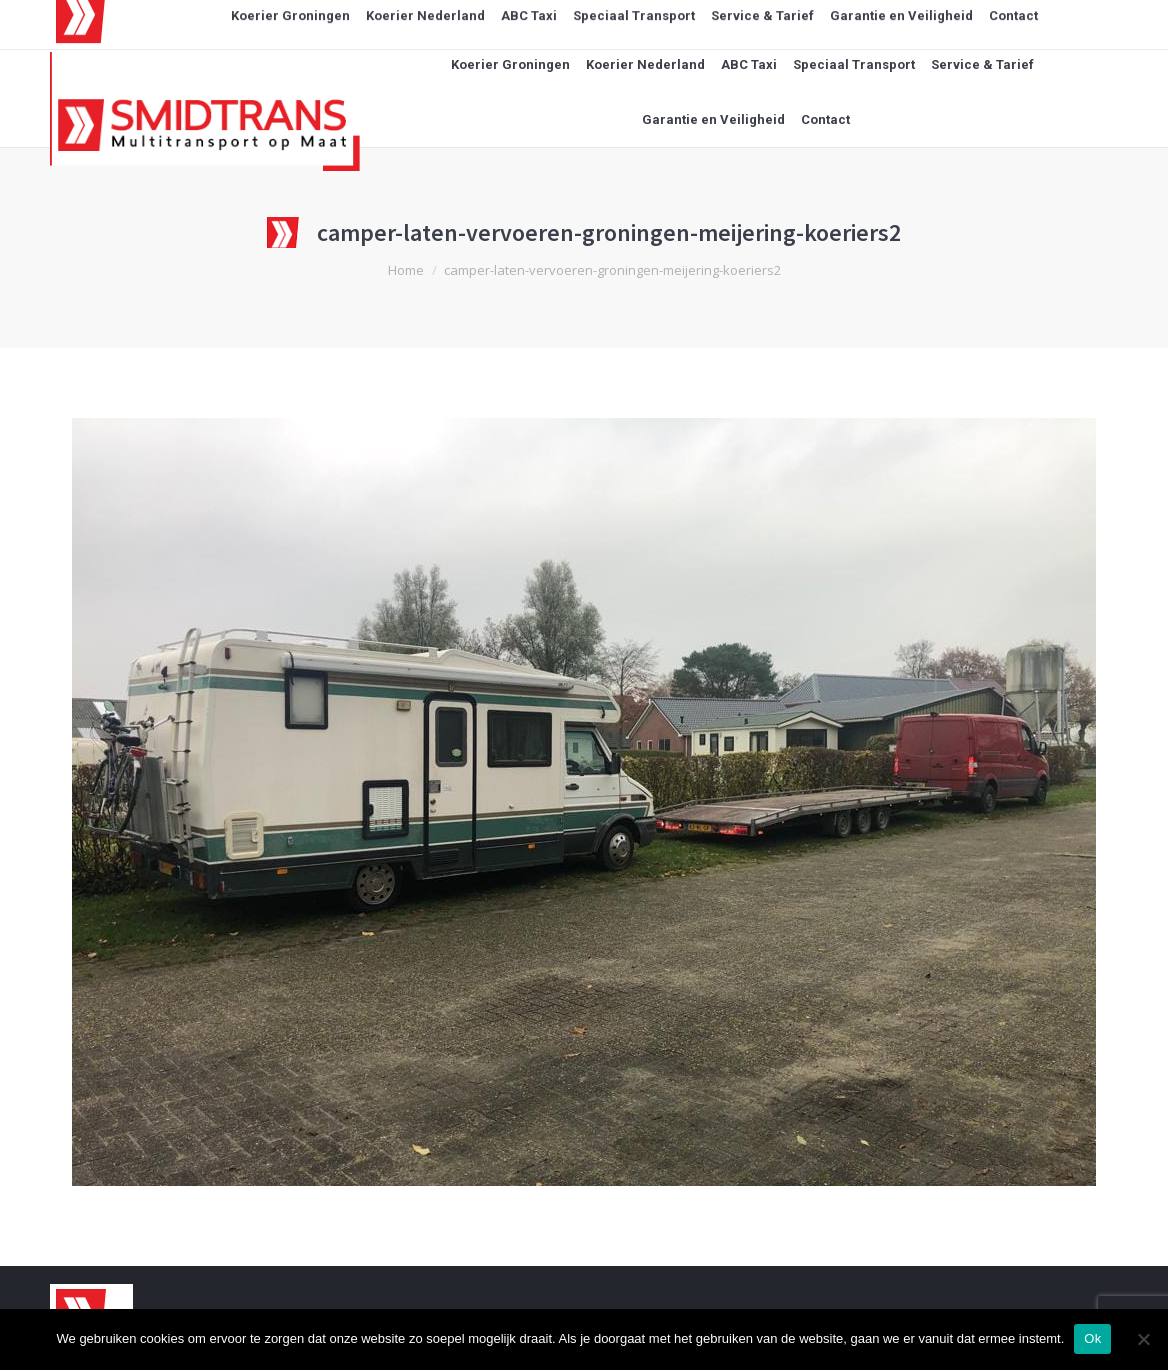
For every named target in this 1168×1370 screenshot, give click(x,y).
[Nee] (1143, 1339)
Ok (1092, 1338)
